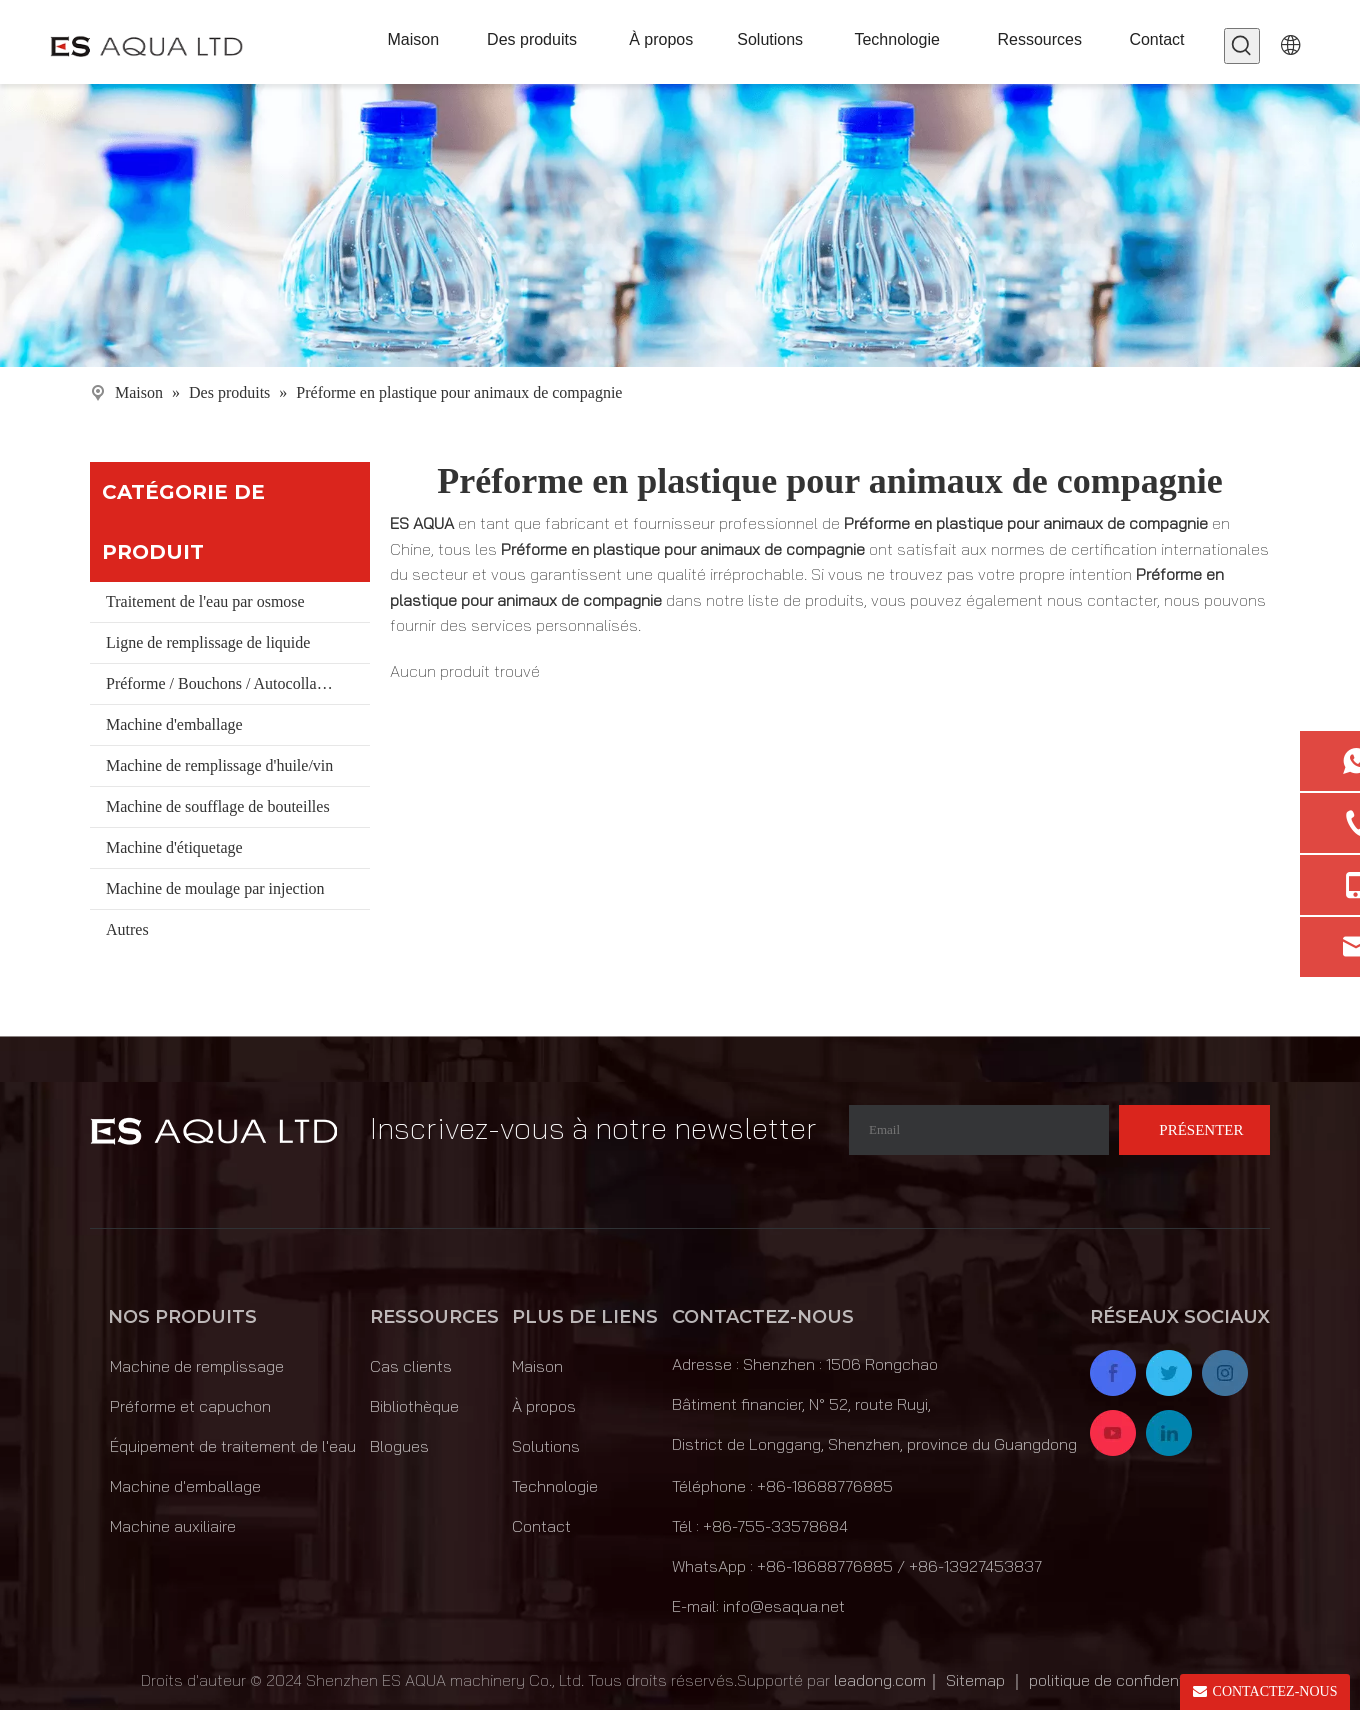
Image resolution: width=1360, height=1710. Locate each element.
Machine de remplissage (197, 1366)
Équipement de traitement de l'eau (233, 1446)
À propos (544, 1406)
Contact (541, 1526)
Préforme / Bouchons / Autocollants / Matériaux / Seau (238, 683)
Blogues (399, 1446)
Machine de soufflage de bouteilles (218, 806)
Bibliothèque (414, 1406)
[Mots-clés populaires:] (1242, 46)
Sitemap (975, 1680)
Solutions (546, 1446)
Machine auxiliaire (173, 1526)
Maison (537, 1366)
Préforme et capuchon (190, 1406)
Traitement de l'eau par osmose (205, 601)
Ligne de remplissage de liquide (208, 642)
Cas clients (411, 1366)
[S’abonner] (1194, 1130)
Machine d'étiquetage (174, 847)
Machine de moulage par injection (215, 888)
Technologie (555, 1486)
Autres (127, 929)
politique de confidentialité (1124, 1680)
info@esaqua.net (784, 1606)
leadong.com (880, 1680)
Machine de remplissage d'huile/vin (219, 765)
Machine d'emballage (174, 724)
